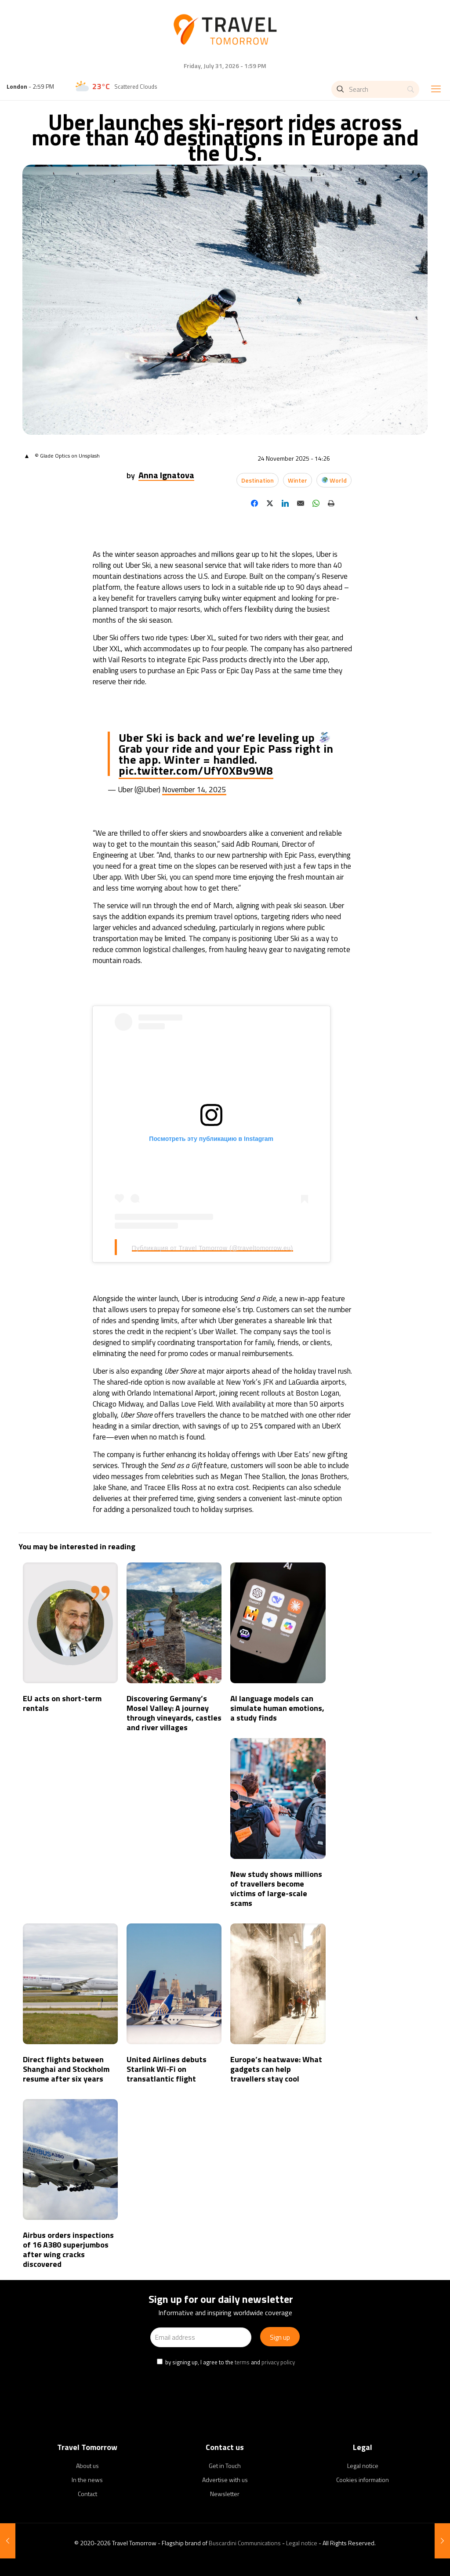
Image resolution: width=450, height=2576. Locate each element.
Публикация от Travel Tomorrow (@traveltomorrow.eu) (212, 1248)
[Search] (375, 89)
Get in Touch (225, 2465)
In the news (87, 2479)
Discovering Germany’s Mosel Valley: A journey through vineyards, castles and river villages (174, 1712)
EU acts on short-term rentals (62, 1703)
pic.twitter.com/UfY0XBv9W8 (196, 770)
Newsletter (225, 2493)
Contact (87, 2493)
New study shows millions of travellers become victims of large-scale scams (276, 1888)
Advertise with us (225, 2479)
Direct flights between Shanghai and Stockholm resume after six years (66, 2069)
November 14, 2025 (194, 789)
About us (87, 2465)
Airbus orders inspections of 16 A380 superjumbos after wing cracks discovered (68, 2249)
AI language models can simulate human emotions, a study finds (277, 1708)
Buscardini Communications (245, 2542)
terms (242, 2362)
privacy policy (278, 2362)
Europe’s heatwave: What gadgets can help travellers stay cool (276, 2069)
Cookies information (362, 2479)
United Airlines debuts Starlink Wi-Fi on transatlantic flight (167, 2069)
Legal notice (362, 2465)
